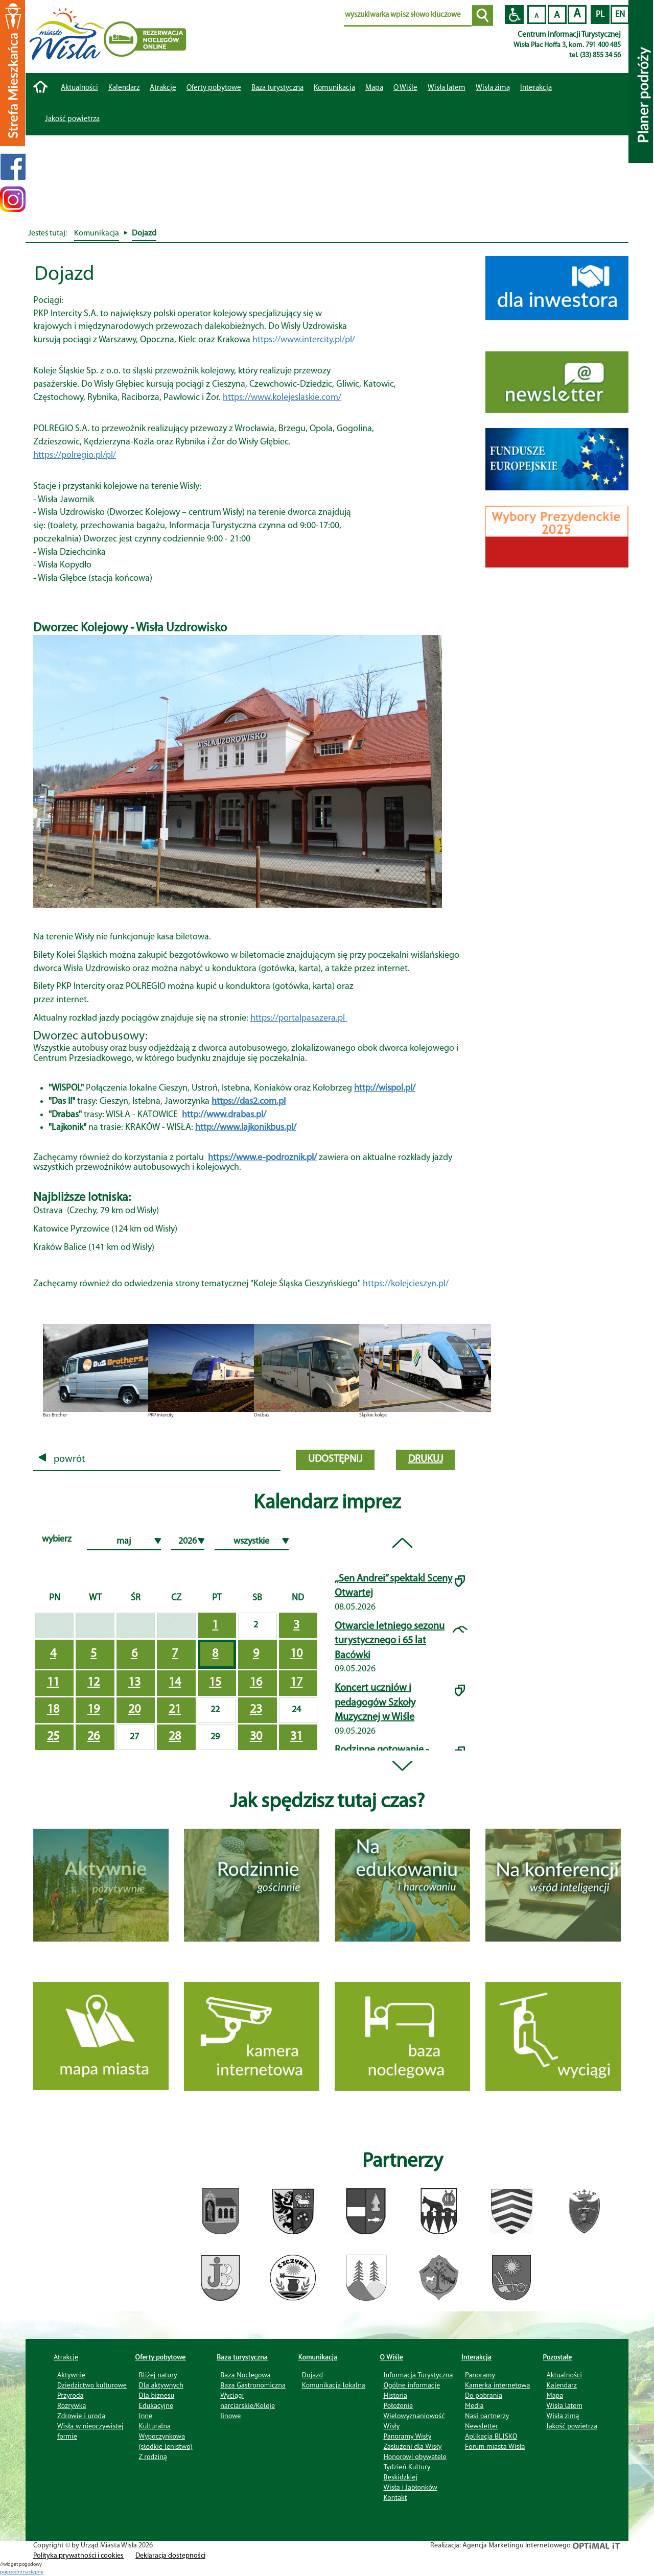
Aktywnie (71, 2374)
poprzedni (11, 2572)
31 (296, 1737)
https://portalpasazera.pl (298, 1018)
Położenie (398, 2405)
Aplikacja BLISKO (491, 2436)
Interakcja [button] (536, 88)
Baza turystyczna (242, 2356)
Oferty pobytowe (213, 88)
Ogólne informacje (411, 2385)
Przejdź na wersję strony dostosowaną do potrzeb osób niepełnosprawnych (514, 14)
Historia (395, 2395)
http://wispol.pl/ (384, 1088)
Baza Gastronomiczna (253, 2385)
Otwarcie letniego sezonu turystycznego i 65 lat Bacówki (390, 1641)
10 (296, 1654)
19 (93, 1710)
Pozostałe (557, 2356)
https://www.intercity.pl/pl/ (303, 340)
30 (256, 1737)
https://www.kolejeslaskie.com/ (282, 398)
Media (474, 2405)
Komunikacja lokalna (333, 2385)
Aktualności (79, 88)
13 (134, 1682)
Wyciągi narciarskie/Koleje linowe (247, 2405)
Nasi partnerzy (487, 2415)
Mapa (374, 88)
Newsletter (481, 2425)
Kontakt (395, 2497)
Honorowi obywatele (415, 2456)
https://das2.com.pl (249, 1101)
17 (296, 1682)
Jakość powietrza (72, 119)
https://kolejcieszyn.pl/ (406, 1284)
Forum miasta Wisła (495, 2446)
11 (53, 1682)
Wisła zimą (493, 88)
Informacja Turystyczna (418, 2374)
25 (53, 1737)
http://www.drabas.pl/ (224, 1115)
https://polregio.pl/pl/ (74, 455)
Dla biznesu (157, 2395)
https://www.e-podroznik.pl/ (262, 1158)
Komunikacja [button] (334, 88)
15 (215, 1682)
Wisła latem (446, 88)
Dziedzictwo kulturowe (92, 2385)
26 (93, 1737)
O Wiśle (391, 2356)
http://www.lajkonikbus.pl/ (245, 1127)
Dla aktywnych (161, 2385)
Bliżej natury (158, 2374)
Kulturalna (155, 2425)
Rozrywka (71, 2405)
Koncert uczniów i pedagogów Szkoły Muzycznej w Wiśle (375, 1702)
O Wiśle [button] (405, 88)
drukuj (425, 1459)
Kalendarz (123, 88)
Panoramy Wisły (407, 2436)
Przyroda (70, 2395)
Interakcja (476, 2356)
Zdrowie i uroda (81, 2415)
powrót (61, 1459)
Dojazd (312, 2374)
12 (93, 1682)
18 (53, 1710)
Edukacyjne (156, 2405)
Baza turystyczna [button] (277, 88)
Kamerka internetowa (497, 2385)
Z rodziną (153, 2456)
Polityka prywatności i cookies (78, 2556)
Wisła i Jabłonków (410, 2487)
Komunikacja (317, 2356)
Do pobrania (483, 2395)
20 (134, 1710)
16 (256, 1682)
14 (175, 1682)
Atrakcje (163, 88)
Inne (146, 2415)
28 (175, 1737)
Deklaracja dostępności (170, 2556)
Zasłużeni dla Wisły (412, 2446)
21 (175, 1710)
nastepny (33, 2572)
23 (256, 1710)
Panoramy (480, 2374)
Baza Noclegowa (245, 2374)
